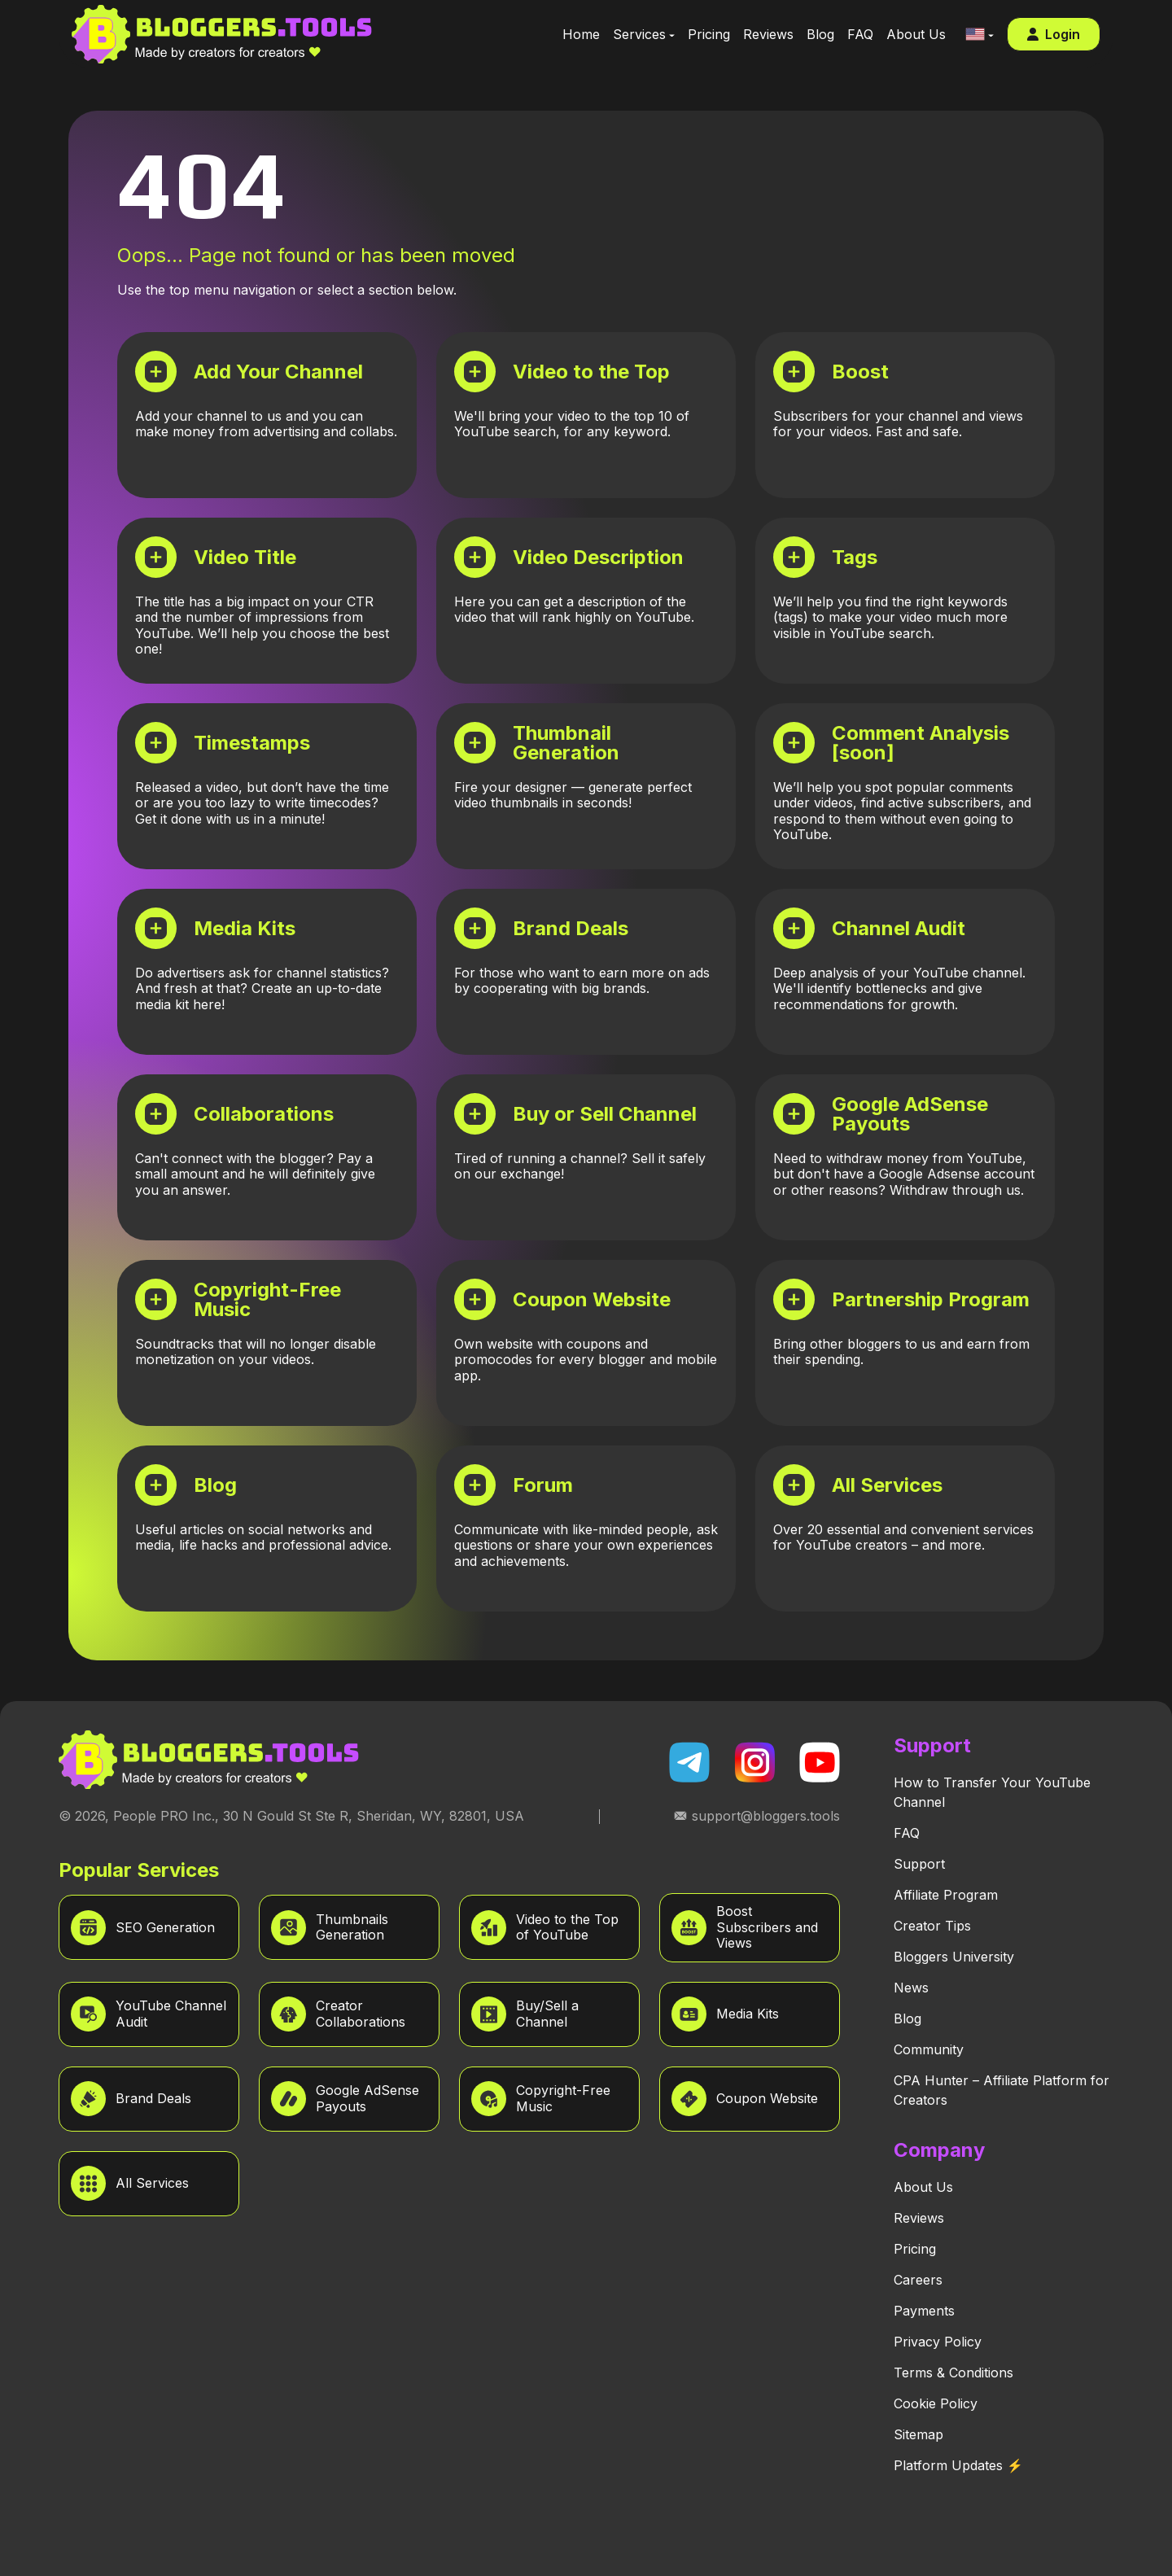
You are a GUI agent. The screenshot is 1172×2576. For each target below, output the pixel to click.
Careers (918, 2280)
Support (919, 1864)
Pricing (915, 2249)
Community (929, 2049)
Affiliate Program (946, 1895)
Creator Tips (932, 1926)
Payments (924, 2311)
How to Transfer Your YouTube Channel (992, 1792)
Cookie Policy (935, 2403)
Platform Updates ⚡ (958, 2465)
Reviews (919, 2218)
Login (1053, 34)
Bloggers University (954, 1956)
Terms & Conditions (953, 2372)
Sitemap (918, 2434)
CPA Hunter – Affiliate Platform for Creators (1001, 2090)
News (911, 1987)
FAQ (907, 1833)
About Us (923, 2187)
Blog (907, 2018)
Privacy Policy (938, 2341)
